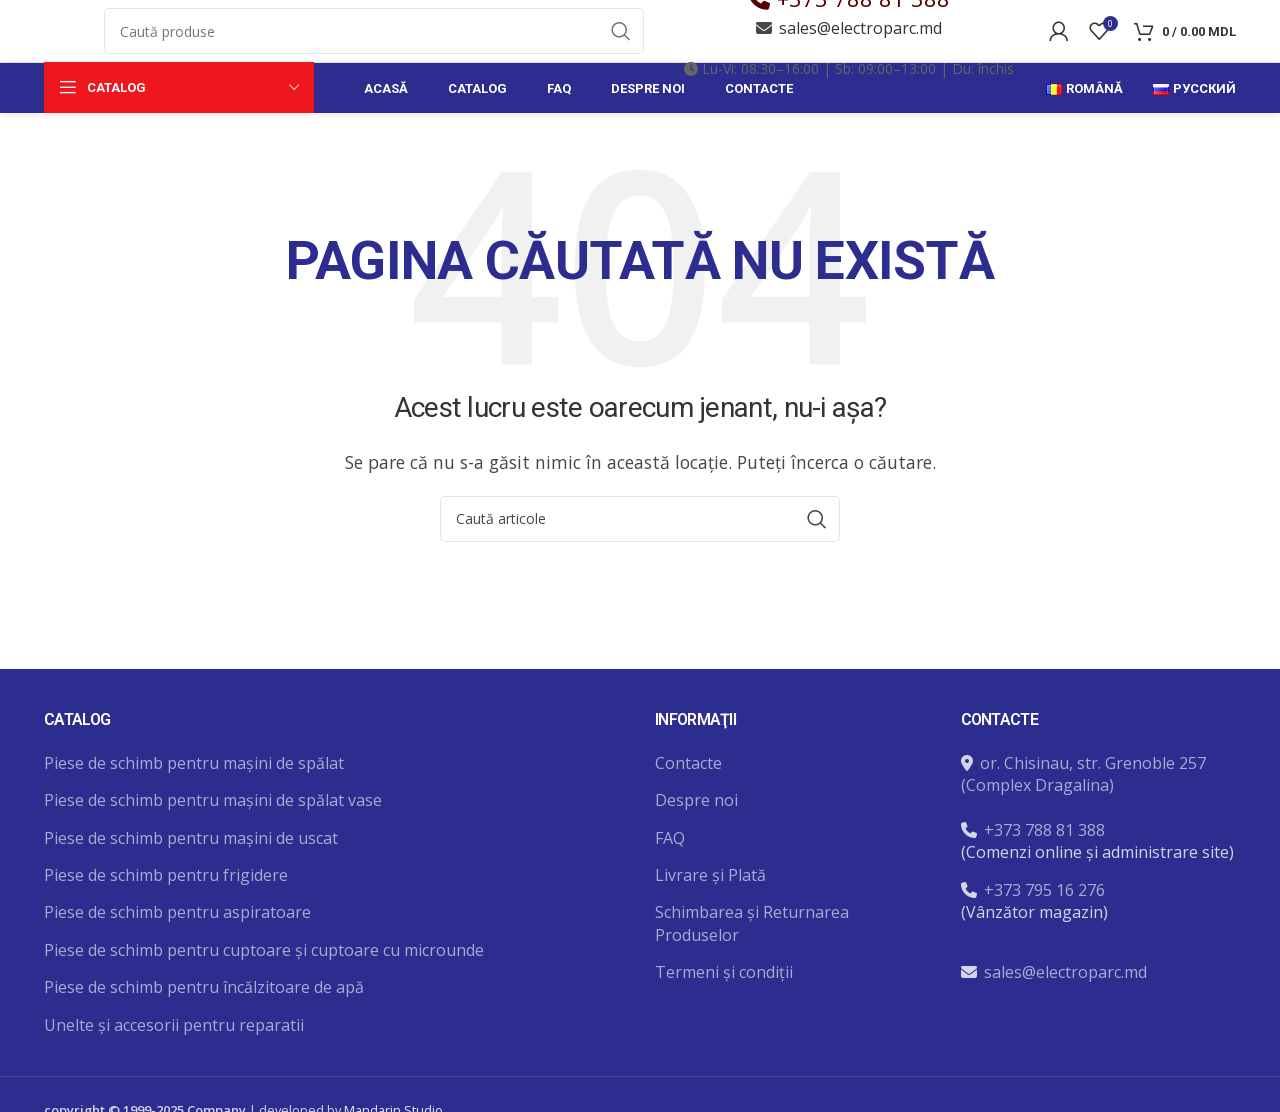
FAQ (670, 895)
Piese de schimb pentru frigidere (166, 933)
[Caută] (374, 60)
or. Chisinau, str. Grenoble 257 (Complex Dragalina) (1083, 831)
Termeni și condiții (724, 1030)
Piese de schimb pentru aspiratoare (177, 970)
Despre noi (696, 858)
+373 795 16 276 (1044, 947)
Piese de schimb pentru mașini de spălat (194, 820)
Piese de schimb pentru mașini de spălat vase (213, 858)
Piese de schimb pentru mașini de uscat (191, 895)
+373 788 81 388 (863, 27)
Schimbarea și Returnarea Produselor (752, 981)
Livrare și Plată (710, 933)
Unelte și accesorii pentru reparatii (174, 1082)
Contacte (688, 820)
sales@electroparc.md (860, 57)
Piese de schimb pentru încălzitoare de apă (204, 1045)
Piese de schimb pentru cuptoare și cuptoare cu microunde (264, 1007)
